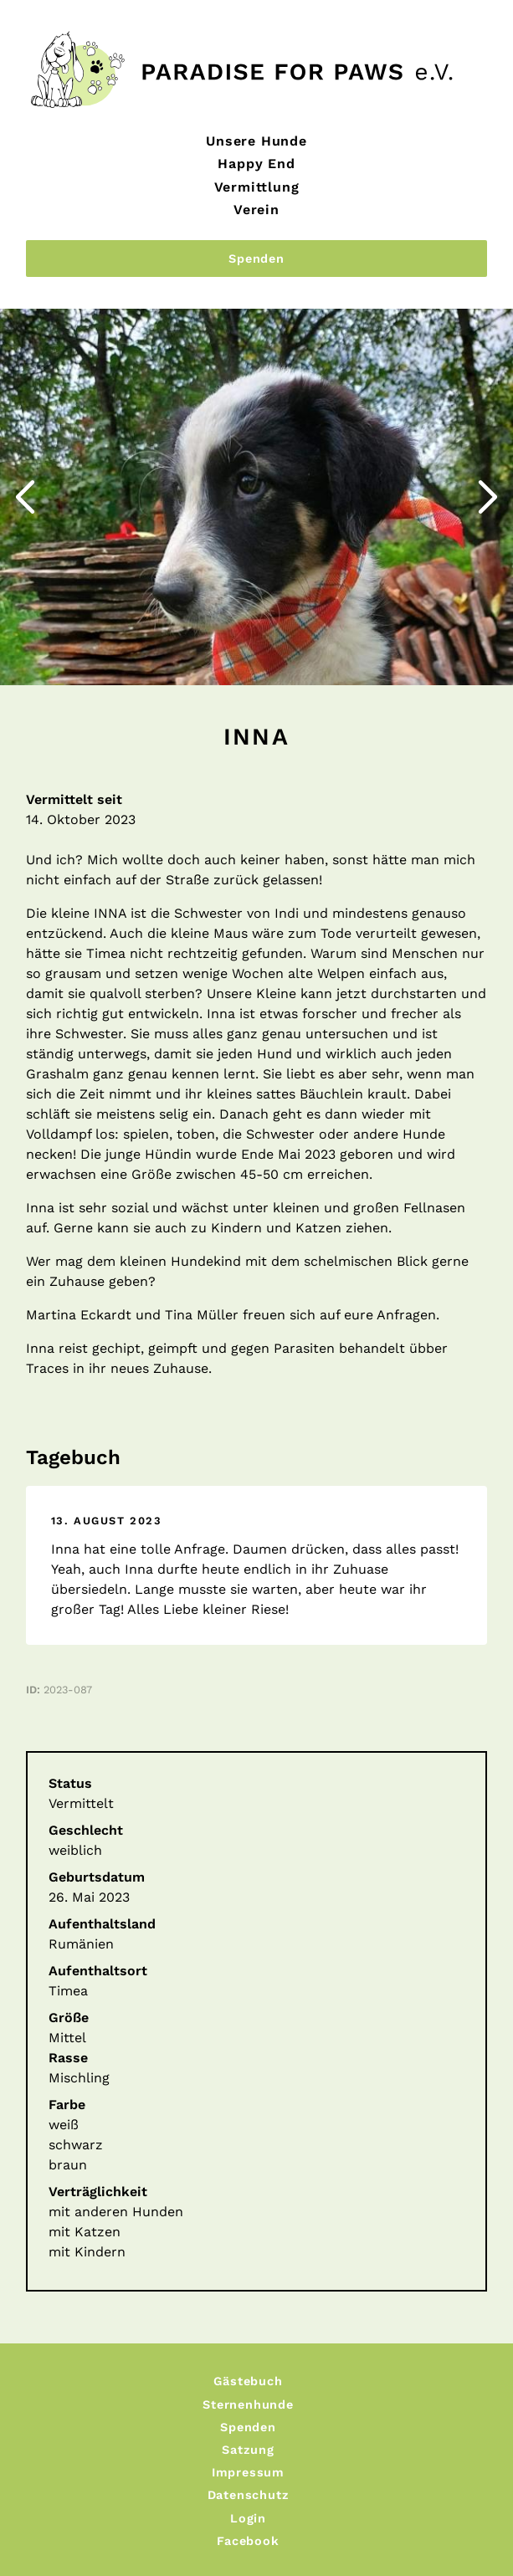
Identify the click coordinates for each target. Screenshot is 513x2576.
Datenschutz (249, 2495)
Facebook (248, 2541)
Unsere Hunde (256, 141)
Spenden (256, 258)
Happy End (256, 164)
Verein (256, 210)
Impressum (248, 2472)
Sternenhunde (248, 2404)
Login (248, 2518)
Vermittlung (257, 187)
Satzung (248, 2449)
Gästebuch (247, 2381)
